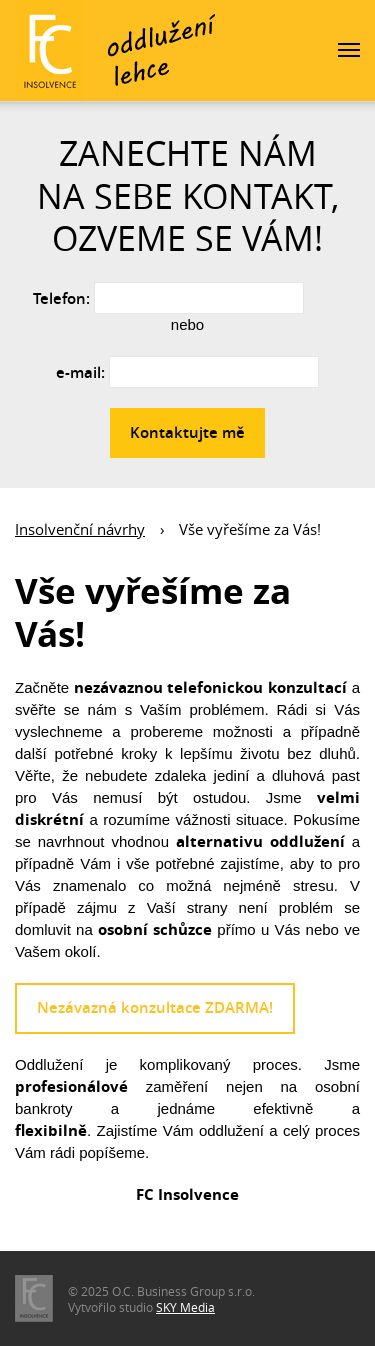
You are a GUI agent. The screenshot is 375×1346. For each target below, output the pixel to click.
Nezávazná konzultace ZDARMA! (155, 1007)
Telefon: (61, 298)
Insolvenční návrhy (80, 529)
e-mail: (80, 372)
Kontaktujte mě (187, 432)
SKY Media (185, 1307)
